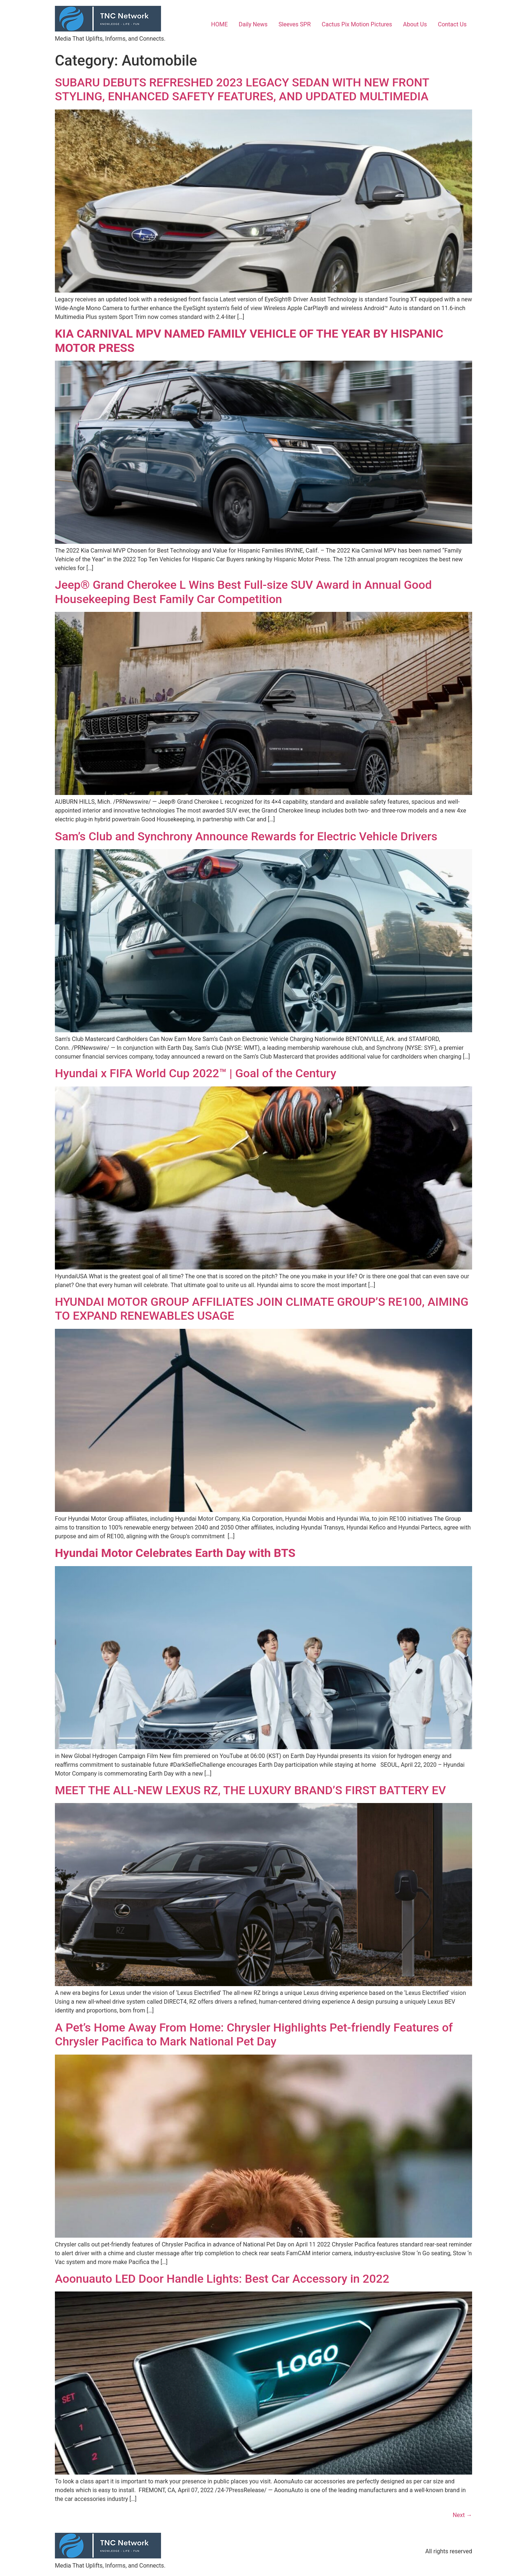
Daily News (253, 24)
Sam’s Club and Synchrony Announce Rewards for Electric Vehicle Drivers (246, 836)
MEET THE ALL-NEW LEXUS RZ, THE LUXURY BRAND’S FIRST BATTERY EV (250, 1790)
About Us (415, 24)
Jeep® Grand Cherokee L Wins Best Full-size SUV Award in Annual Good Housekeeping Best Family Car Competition (243, 592)
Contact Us (452, 24)
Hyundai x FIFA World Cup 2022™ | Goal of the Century (195, 1073)
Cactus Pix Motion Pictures (357, 24)
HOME (219, 24)
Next (462, 2515)
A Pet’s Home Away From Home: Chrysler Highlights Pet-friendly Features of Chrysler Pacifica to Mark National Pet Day (254, 2034)
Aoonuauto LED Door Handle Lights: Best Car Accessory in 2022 (222, 2279)
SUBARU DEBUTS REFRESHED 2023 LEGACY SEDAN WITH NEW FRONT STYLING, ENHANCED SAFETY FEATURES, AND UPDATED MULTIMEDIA (242, 89)
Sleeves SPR (295, 24)
